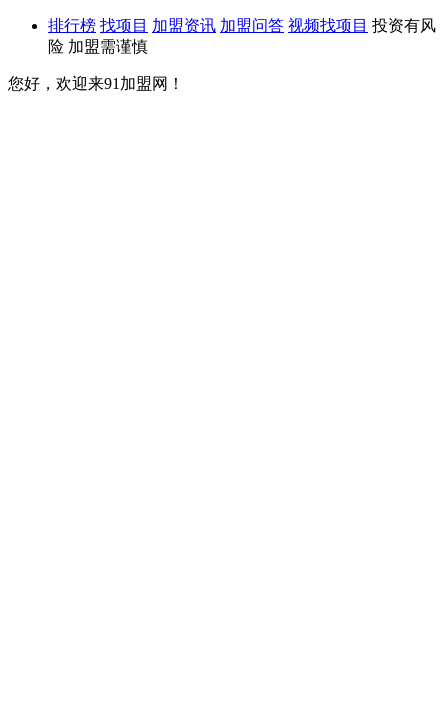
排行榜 (72, 25)
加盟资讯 (184, 25)
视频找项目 (328, 25)
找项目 (124, 25)
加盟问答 (252, 25)
